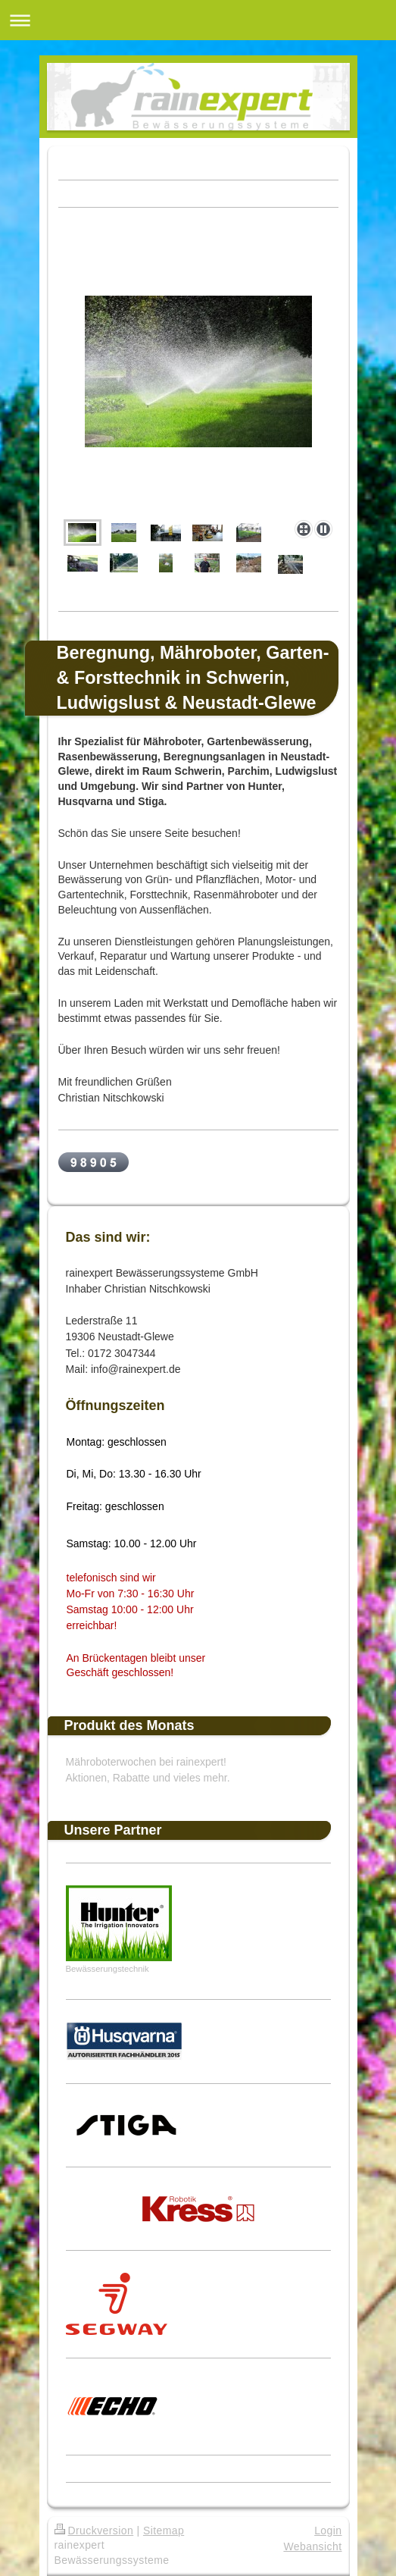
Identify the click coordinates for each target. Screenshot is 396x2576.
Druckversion (94, 2530)
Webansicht (312, 2546)
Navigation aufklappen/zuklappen (198, 20)
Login (327, 2530)
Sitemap (163, 2530)
